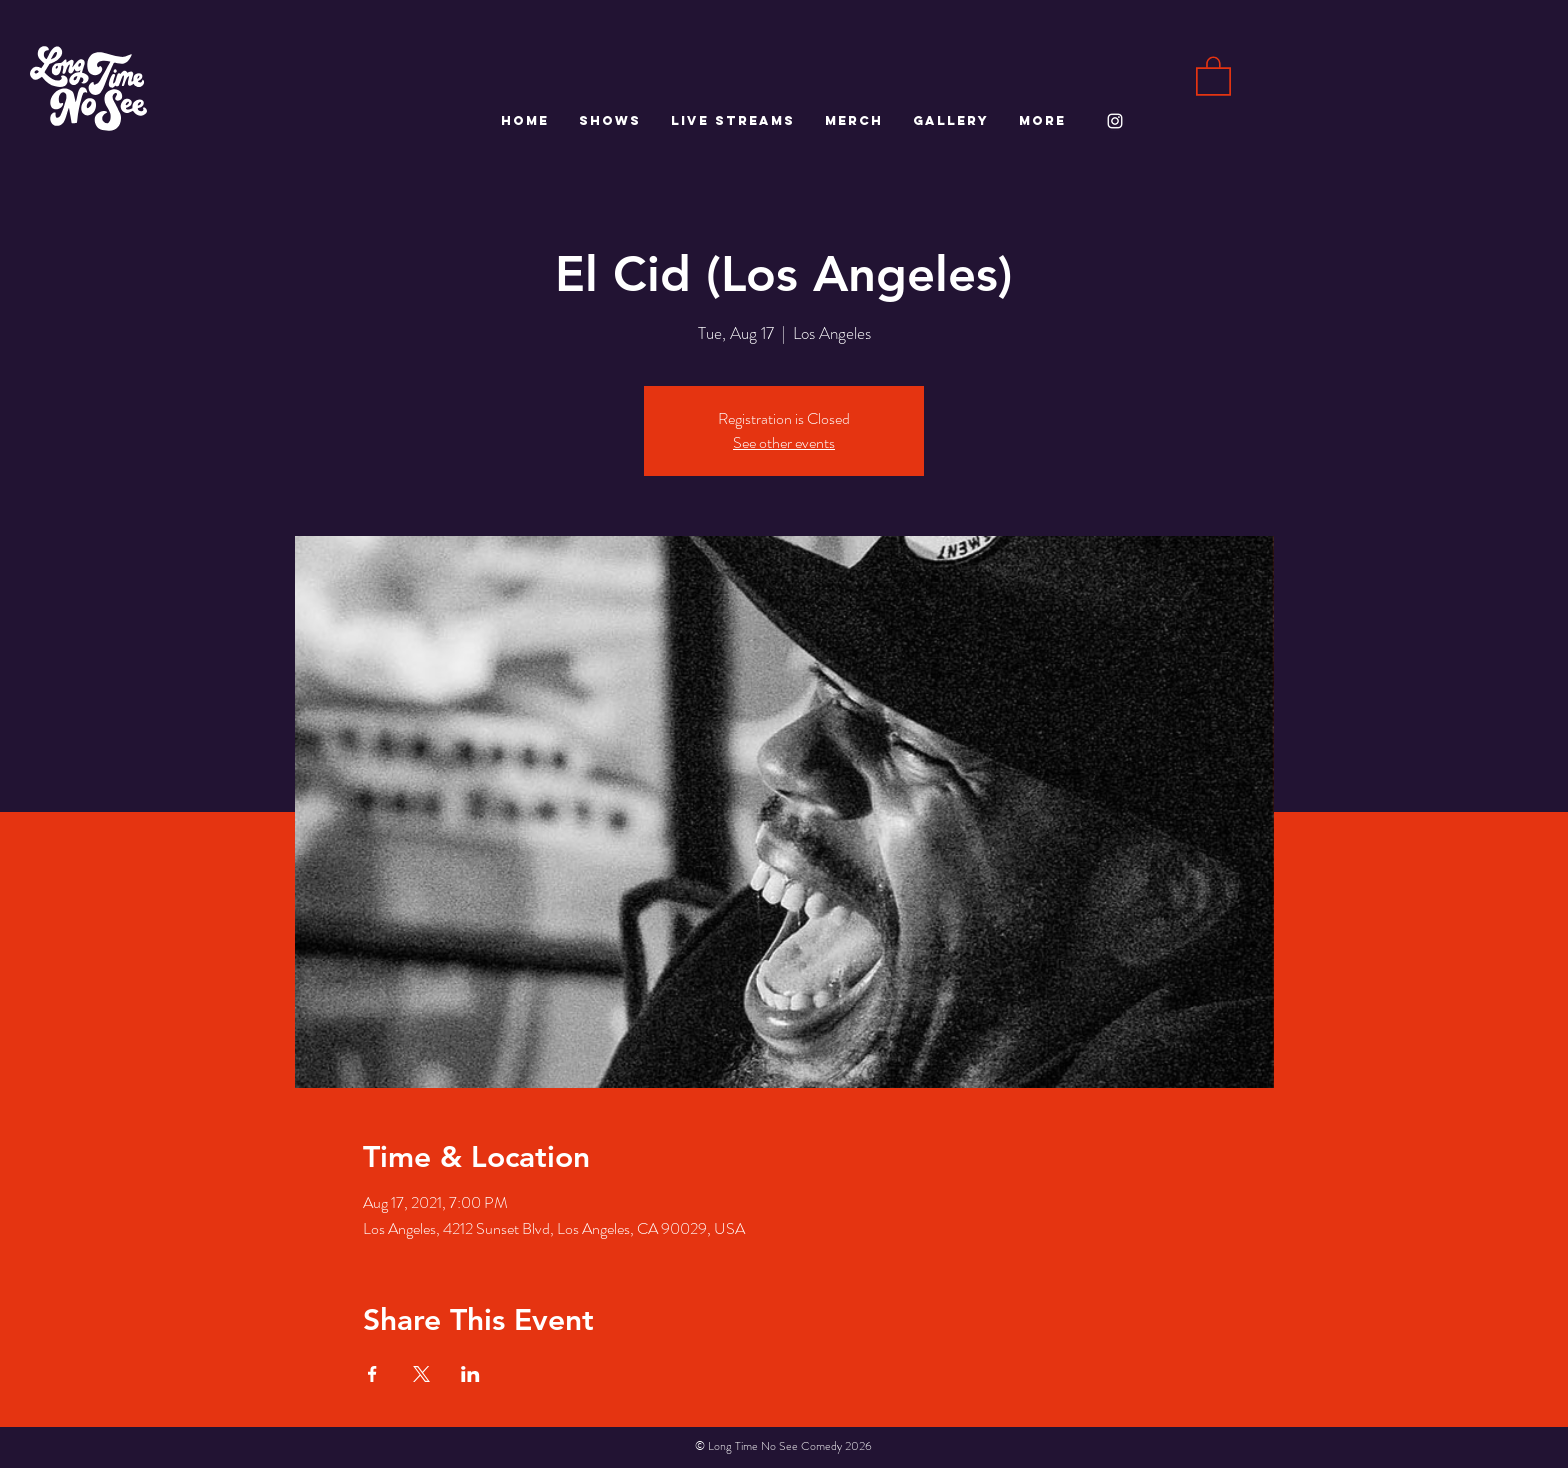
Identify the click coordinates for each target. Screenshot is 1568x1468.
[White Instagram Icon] (1115, 121)
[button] (1213, 75)
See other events (784, 442)
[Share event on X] (421, 1374)
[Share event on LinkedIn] (470, 1374)
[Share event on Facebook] (372, 1374)
